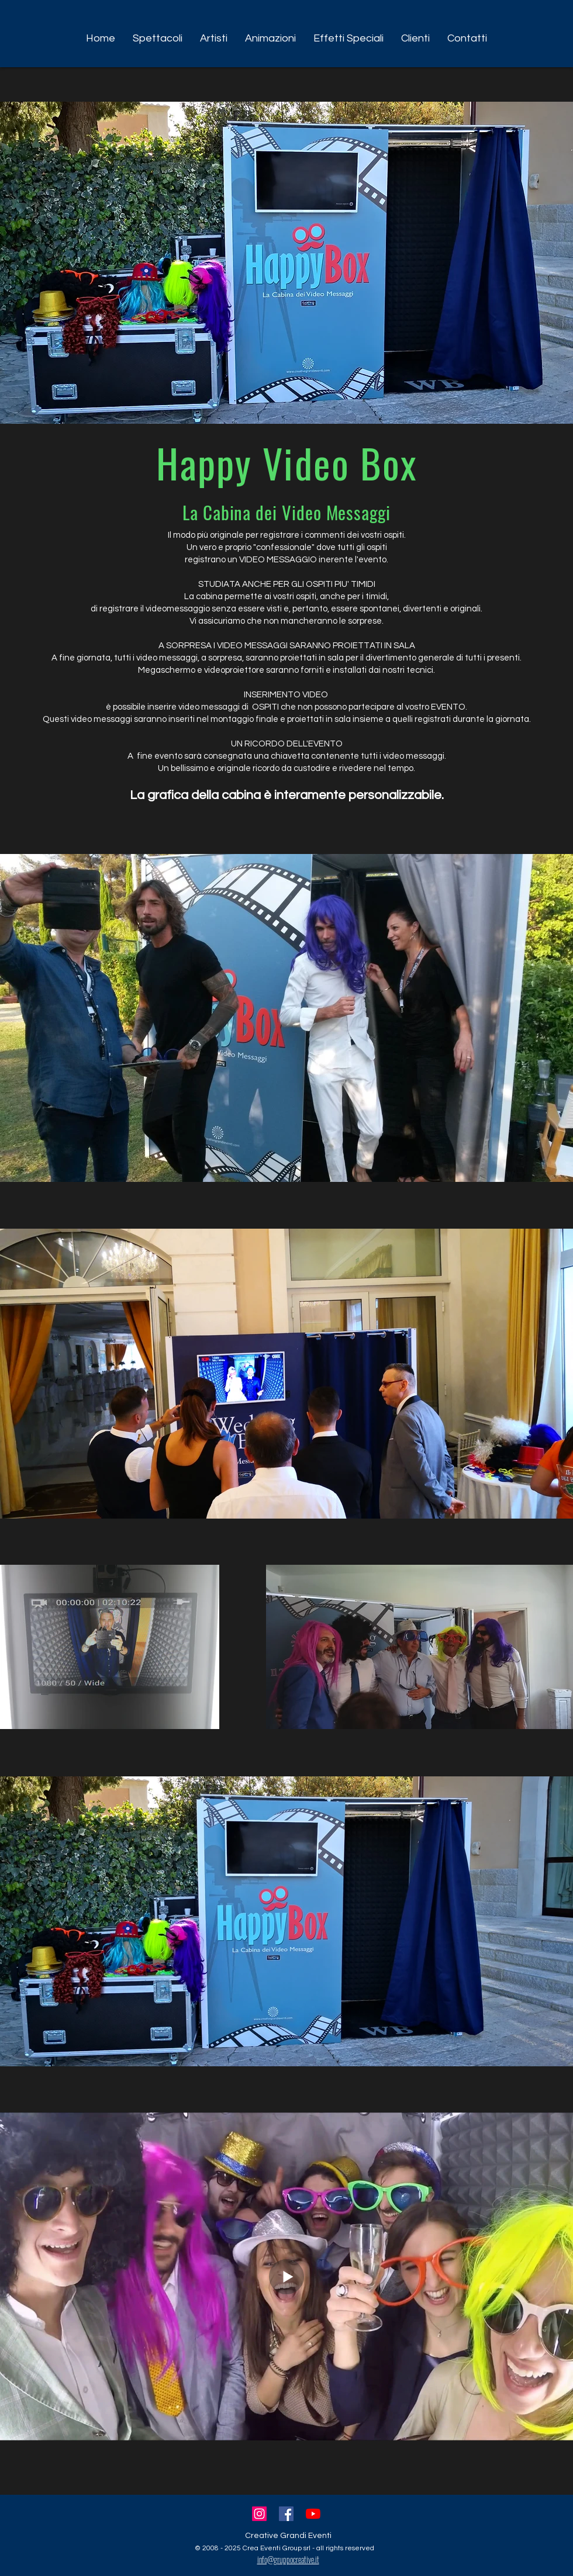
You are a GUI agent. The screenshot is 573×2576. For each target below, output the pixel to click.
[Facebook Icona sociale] (286, 2513)
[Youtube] (313, 2513)
